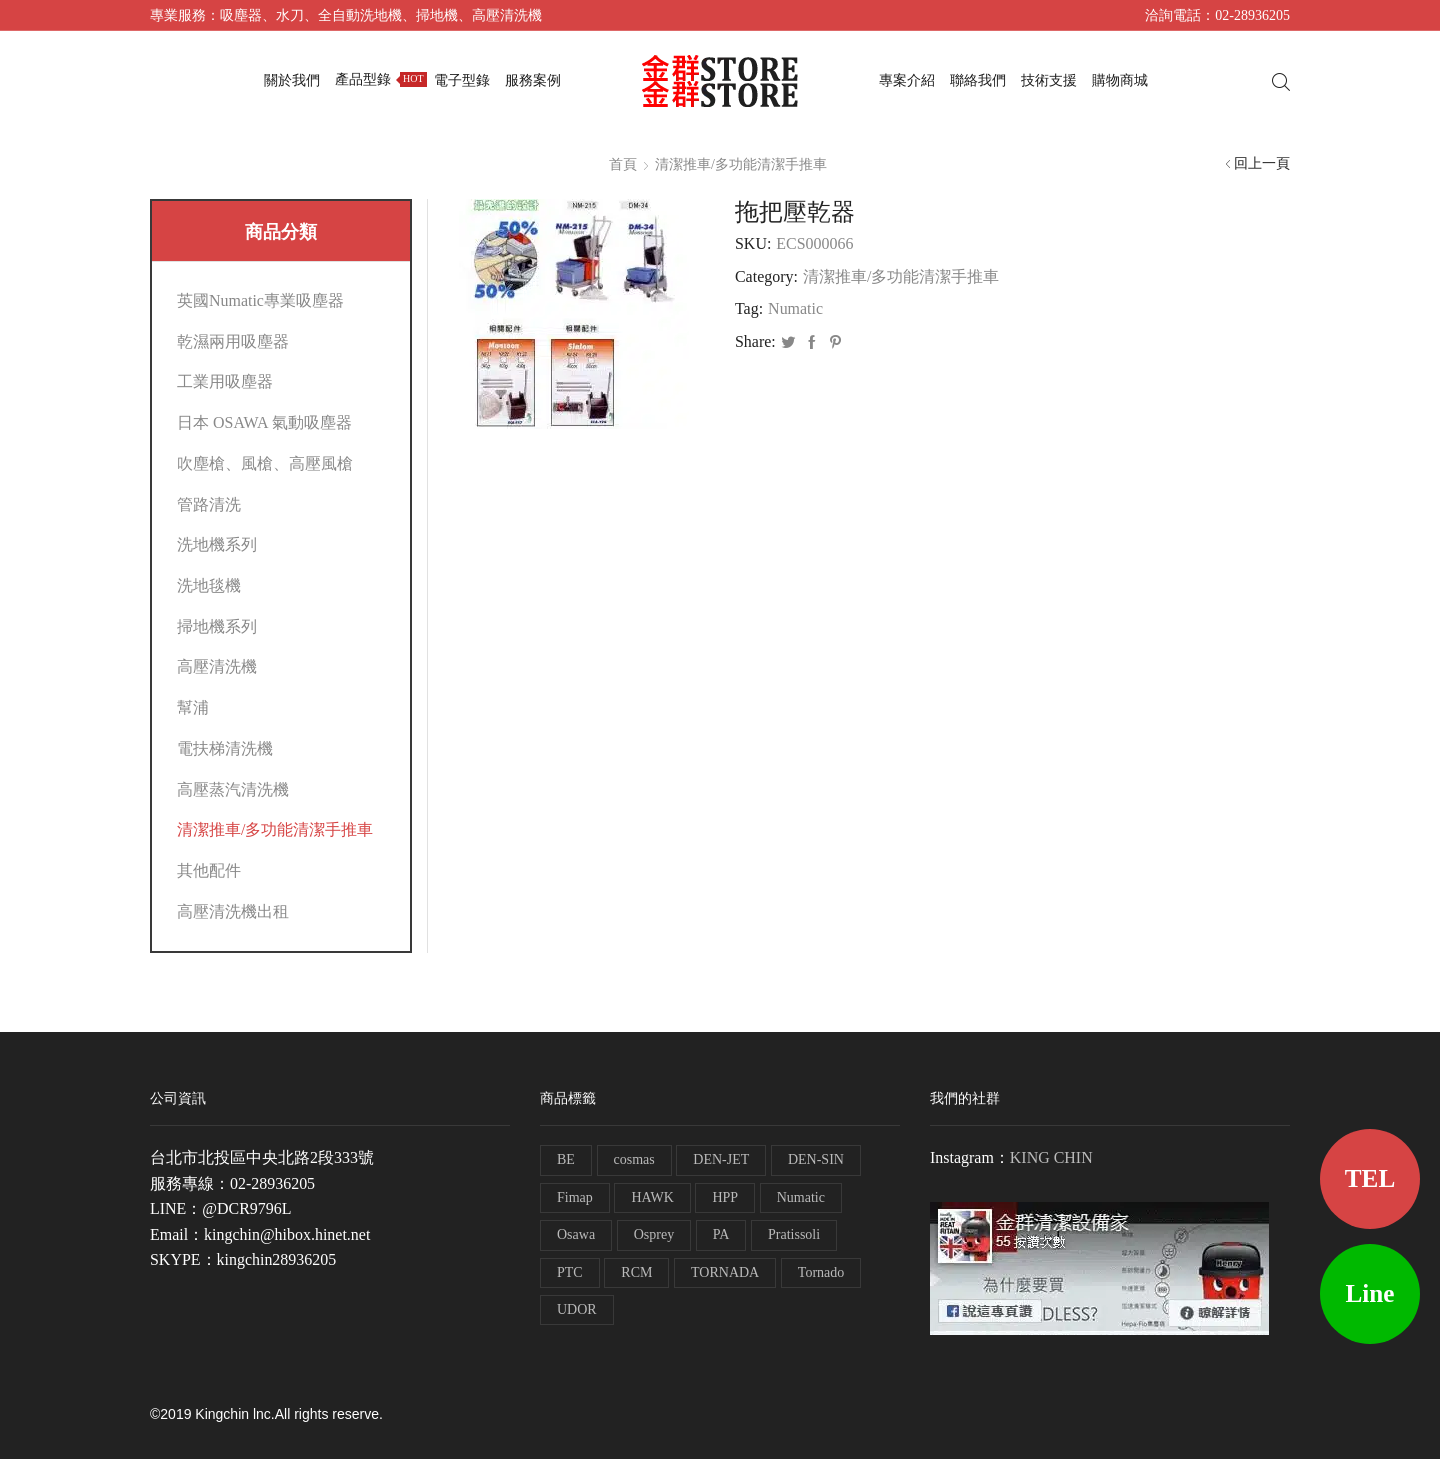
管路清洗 (209, 504)
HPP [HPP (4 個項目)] (725, 1197)
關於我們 (292, 80)
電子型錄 (462, 80)
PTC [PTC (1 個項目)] (570, 1272)
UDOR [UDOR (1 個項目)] (577, 1309)
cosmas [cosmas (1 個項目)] (634, 1159)
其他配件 (209, 870)
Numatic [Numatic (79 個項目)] (801, 1197)
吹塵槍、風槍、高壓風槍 (265, 463)
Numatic (795, 308)
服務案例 (533, 80)
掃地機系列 (217, 626)
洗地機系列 (217, 544)
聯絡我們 (978, 80)
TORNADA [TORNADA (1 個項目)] (725, 1272)
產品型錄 (381, 79)
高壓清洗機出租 (233, 911)
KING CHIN (1051, 1157)
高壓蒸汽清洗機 (233, 789)
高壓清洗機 (217, 666)
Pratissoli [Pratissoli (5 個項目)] (794, 1234)
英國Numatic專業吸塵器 (260, 300)
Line (1370, 1293)
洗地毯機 (209, 585)
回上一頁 (1262, 163)
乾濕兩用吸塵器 (233, 341)
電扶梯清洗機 (225, 748)
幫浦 (193, 707)
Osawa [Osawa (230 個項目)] (576, 1234)
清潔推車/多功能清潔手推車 (741, 164)
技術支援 (1049, 80)
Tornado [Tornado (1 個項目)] (821, 1272)
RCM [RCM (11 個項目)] (636, 1272)
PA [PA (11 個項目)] (721, 1234)
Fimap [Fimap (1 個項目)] (575, 1197)
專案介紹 (907, 80)
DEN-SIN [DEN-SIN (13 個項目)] (816, 1159)
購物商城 (1120, 80)
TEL (1370, 1178)
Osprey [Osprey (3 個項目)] (654, 1234)
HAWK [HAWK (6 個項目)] (652, 1197)
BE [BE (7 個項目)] (566, 1159)
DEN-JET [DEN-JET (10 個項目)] (721, 1159)
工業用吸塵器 (225, 381)
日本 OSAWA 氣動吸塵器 (264, 422)
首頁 (623, 164)
